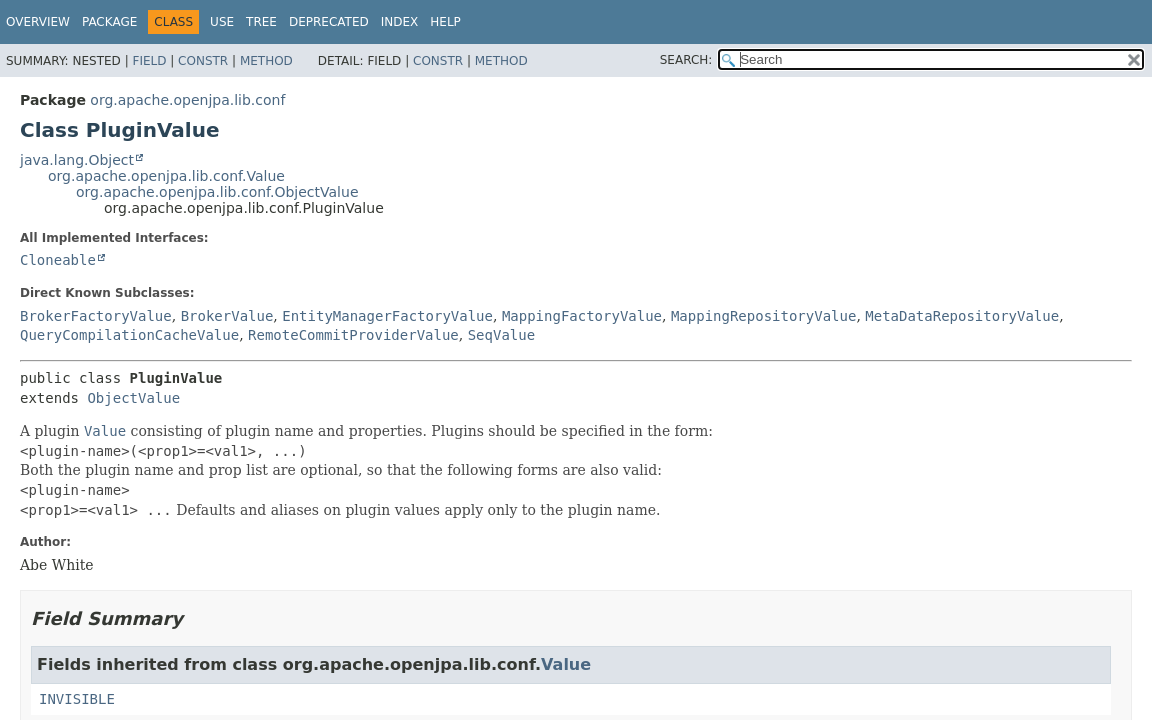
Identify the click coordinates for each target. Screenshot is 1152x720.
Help (445, 22)
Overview (38, 22)
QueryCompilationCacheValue (129, 335)
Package (109, 22)
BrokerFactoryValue (96, 316)
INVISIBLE (77, 699)
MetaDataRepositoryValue (962, 316)
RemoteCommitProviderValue (353, 335)
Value (566, 664)
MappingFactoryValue (582, 316)
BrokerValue (227, 316)
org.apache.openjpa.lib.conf (187, 100)
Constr (203, 61)
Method (266, 61)
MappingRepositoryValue (763, 316)
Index (400, 22)
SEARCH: (686, 60)
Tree (261, 22)
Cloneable (58, 260)
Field (149, 61)
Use (222, 22)
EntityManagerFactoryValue (387, 316)
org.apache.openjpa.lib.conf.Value (166, 176)
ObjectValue (133, 398)
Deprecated (329, 22)
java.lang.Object (77, 160)
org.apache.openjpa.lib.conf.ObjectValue (217, 192)
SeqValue (501, 335)
